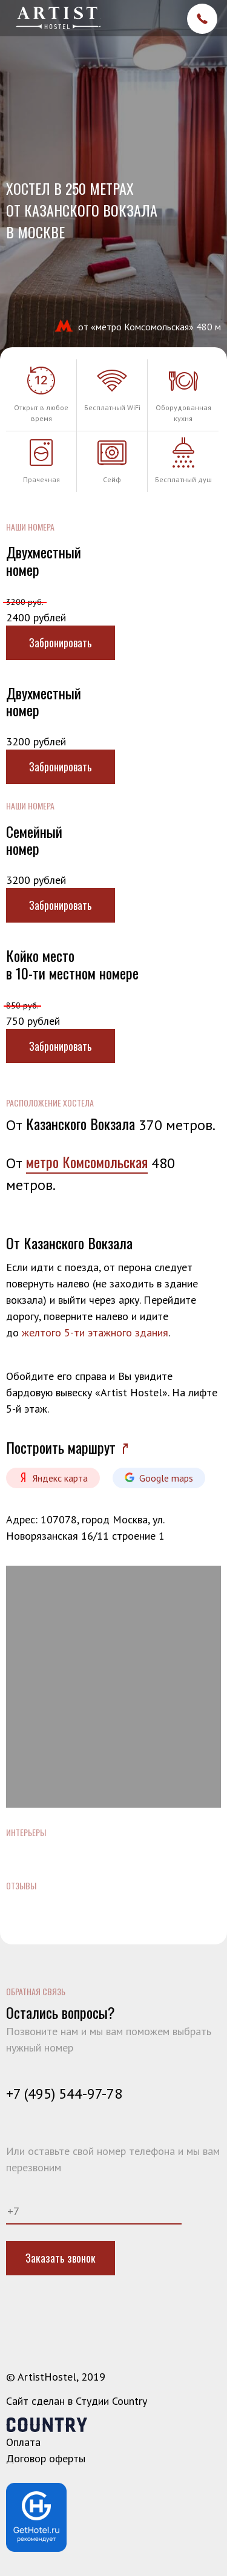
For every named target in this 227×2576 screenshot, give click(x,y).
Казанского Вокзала (80, 1123)
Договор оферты (45, 2458)
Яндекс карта (53, 1478)
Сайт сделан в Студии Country (76, 2401)
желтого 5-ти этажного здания (95, 1332)
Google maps (159, 1478)
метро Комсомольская (87, 1161)
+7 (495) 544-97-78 (64, 2093)
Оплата (23, 2442)
